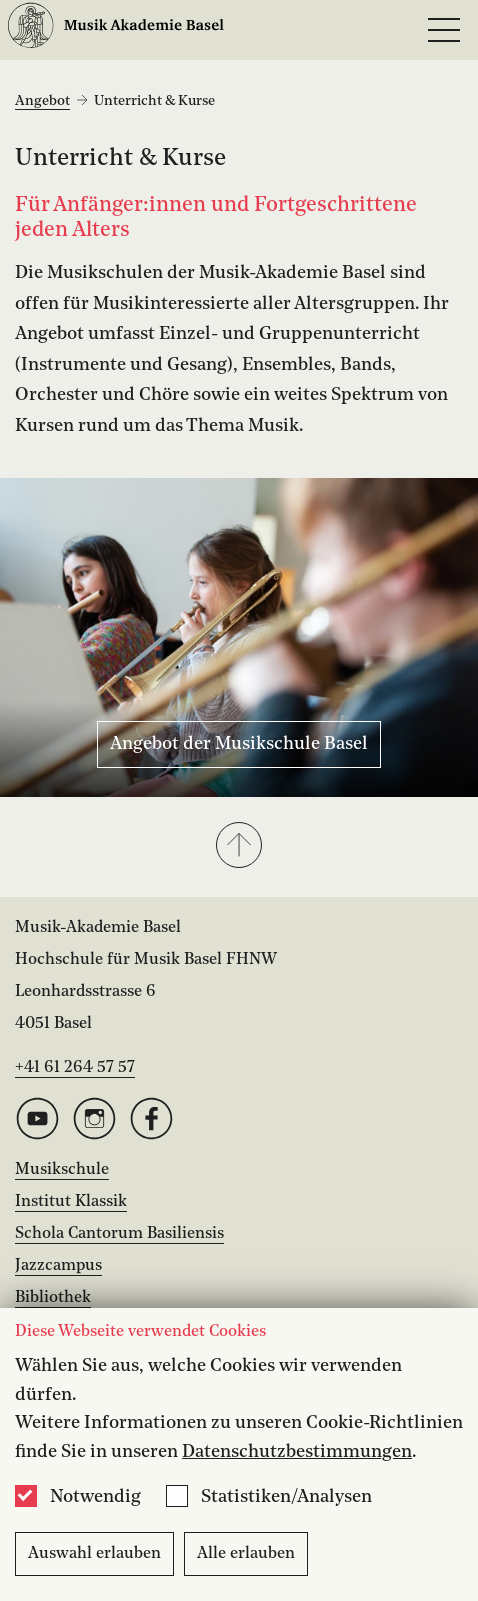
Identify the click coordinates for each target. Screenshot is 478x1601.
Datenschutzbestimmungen (297, 1452)
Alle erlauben (246, 1554)
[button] (239, 847)
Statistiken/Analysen (286, 1497)
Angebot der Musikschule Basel (239, 744)
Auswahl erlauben (94, 1554)
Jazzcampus (58, 1266)
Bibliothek (53, 1298)
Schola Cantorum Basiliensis (119, 1234)
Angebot (42, 101)
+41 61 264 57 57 (75, 1068)
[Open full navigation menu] (444, 30)
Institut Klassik (71, 1202)
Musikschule (62, 1170)
